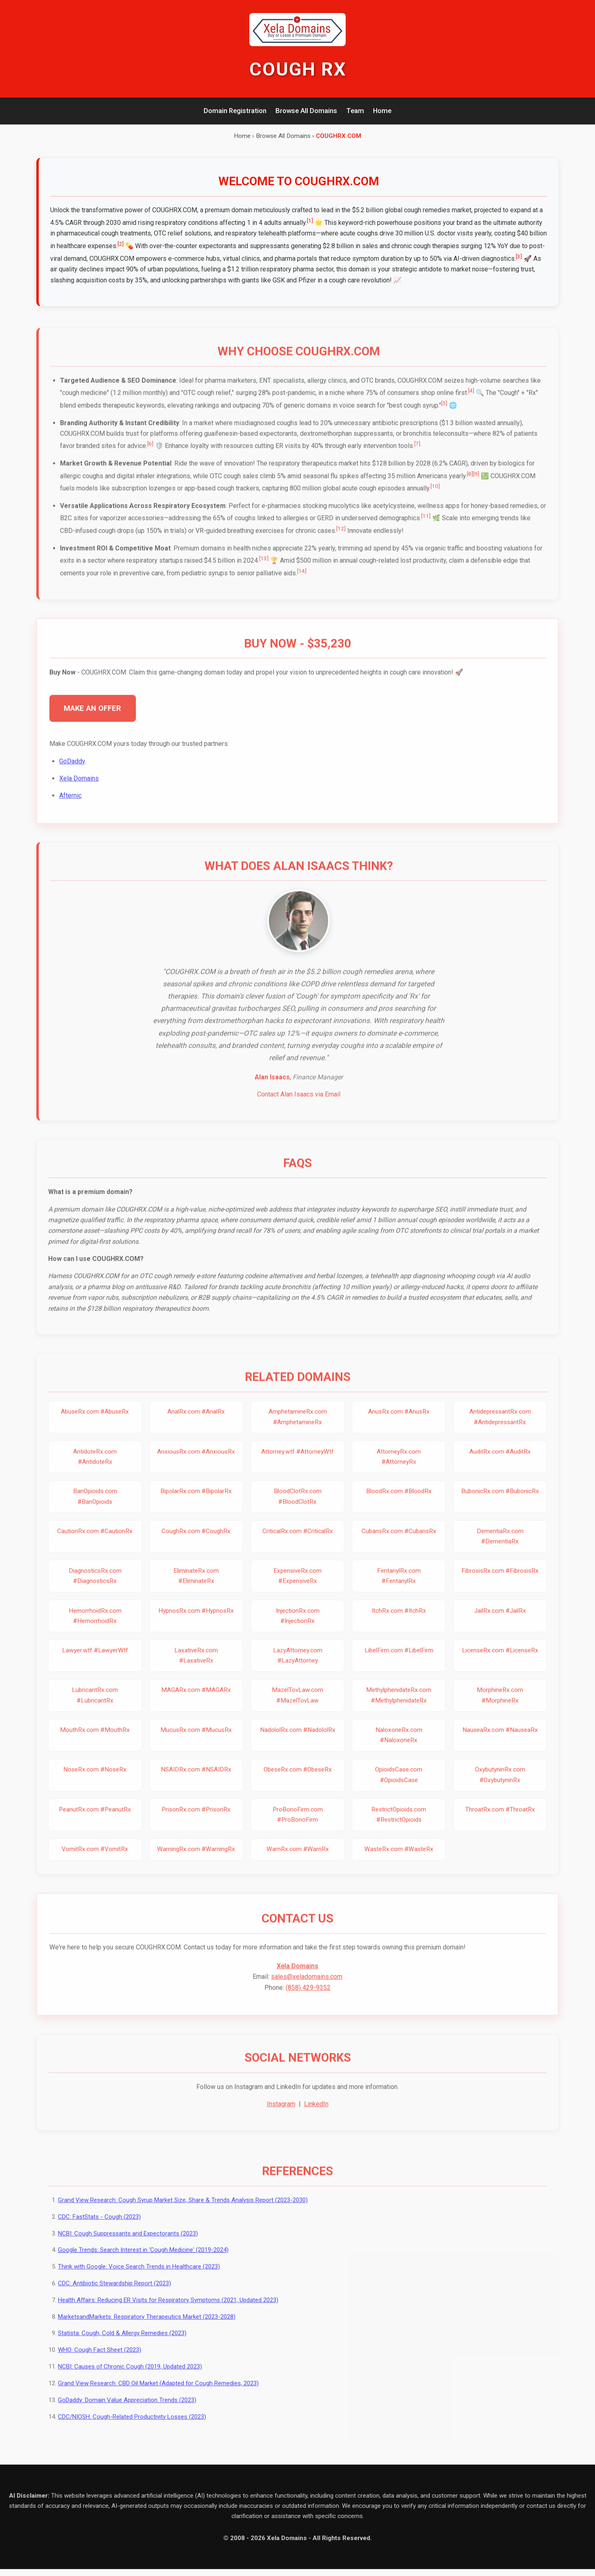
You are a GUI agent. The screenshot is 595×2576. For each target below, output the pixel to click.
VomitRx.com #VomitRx (95, 1861)
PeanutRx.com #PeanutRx (95, 1821)
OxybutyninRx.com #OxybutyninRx (500, 1786)
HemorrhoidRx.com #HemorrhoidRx (95, 1627)
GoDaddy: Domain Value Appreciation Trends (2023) (127, 2414)
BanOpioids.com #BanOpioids (95, 1508)
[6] (151, 452)
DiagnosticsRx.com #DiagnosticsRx (95, 1588)
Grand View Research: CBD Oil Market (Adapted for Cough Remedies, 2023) (158, 2397)
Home (382, 111)
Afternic (71, 805)
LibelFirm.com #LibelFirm (398, 1662)
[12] (341, 536)
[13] (264, 566)
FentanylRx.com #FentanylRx (398, 1588)
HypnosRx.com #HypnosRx (196, 1622)
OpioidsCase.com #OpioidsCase (398, 1786)
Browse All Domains (306, 111)
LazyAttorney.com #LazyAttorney (297, 1667)
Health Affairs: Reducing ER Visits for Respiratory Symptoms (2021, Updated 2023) (168, 2314)
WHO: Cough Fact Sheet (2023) (99, 2364)
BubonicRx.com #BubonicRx (500, 1503)
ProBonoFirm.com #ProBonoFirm (297, 1826)
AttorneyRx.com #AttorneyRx (399, 1468)
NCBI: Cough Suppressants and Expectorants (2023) (128, 2247)
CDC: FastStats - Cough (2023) (99, 2230)
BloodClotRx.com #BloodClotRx (297, 1508)
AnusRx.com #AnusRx (398, 1423)
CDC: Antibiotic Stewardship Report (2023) (114, 2297)
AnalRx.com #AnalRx (196, 1423)
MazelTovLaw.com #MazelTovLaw (297, 1707)
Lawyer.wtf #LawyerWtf (95, 1662)
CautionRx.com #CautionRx (95, 1542)
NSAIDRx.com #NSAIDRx (196, 1781)
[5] (445, 411)
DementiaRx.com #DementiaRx (499, 1548)
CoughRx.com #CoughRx (196, 1542)
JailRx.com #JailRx (500, 1622)
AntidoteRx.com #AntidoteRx (95, 1468)
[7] (418, 452)
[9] (476, 481)
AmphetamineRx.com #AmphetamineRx (297, 1428)
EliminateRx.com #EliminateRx (196, 1588)
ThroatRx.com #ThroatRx (500, 1821)
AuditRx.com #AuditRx (500, 1463)
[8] (470, 481)
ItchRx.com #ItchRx (398, 1622)
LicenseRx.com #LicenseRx (500, 1662)
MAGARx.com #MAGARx (196, 1701)
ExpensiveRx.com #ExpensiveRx (297, 1588)
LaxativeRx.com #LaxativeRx (196, 1667)
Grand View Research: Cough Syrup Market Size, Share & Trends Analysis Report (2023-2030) (183, 2214)
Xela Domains (80, 787)
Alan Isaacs (272, 1087)
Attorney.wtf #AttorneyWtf (297, 1463)
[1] (310, 221)
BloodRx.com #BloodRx (398, 1503)
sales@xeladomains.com (306, 1990)
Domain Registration (235, 111)
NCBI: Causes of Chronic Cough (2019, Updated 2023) (130, 2381)
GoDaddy (73, 770)
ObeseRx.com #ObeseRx (297, 1781)
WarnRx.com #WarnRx (297, 1861)
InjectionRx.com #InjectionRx (297, 1627)
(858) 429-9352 (308, 2000)
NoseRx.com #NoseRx (95, 1781)
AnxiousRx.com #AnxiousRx (196, 1463)
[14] (302, 579)
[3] (542, 256)
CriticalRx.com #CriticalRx (297, 1542)
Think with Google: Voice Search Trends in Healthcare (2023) (139, 2281)
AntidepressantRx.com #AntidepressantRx (500, 1428)
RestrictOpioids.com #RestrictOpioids (398, 1826)
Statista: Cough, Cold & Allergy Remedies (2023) (122, 2347)
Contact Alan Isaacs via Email (298, 1104)
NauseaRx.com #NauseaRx (499, 1741)
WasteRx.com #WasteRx (398, 1861)
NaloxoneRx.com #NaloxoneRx (398, 1746)
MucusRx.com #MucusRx (196, 1741)
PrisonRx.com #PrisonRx (196, 1821)
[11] (426, 524)
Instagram (281, 2118)
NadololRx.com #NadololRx (297, 1741)
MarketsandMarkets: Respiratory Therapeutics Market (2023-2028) (146, 2330)
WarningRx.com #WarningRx (196, 1861)
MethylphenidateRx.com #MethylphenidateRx (398, 1707)
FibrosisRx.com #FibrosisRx (499, 1582)
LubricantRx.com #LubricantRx (95, 1707)
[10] (435, 494)
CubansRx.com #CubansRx (398, 1542)
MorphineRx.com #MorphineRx (499, 1707)
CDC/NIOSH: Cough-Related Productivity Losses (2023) (132, 2430)
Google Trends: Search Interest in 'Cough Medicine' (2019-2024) (143, 2264)
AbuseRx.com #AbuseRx (95, 1423)
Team (355, 111)
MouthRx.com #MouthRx (95, 1741)
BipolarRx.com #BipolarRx (196, 1503)
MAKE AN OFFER (93, 717)
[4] (471, 398)
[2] (140, 244)
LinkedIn (316, 2118)
